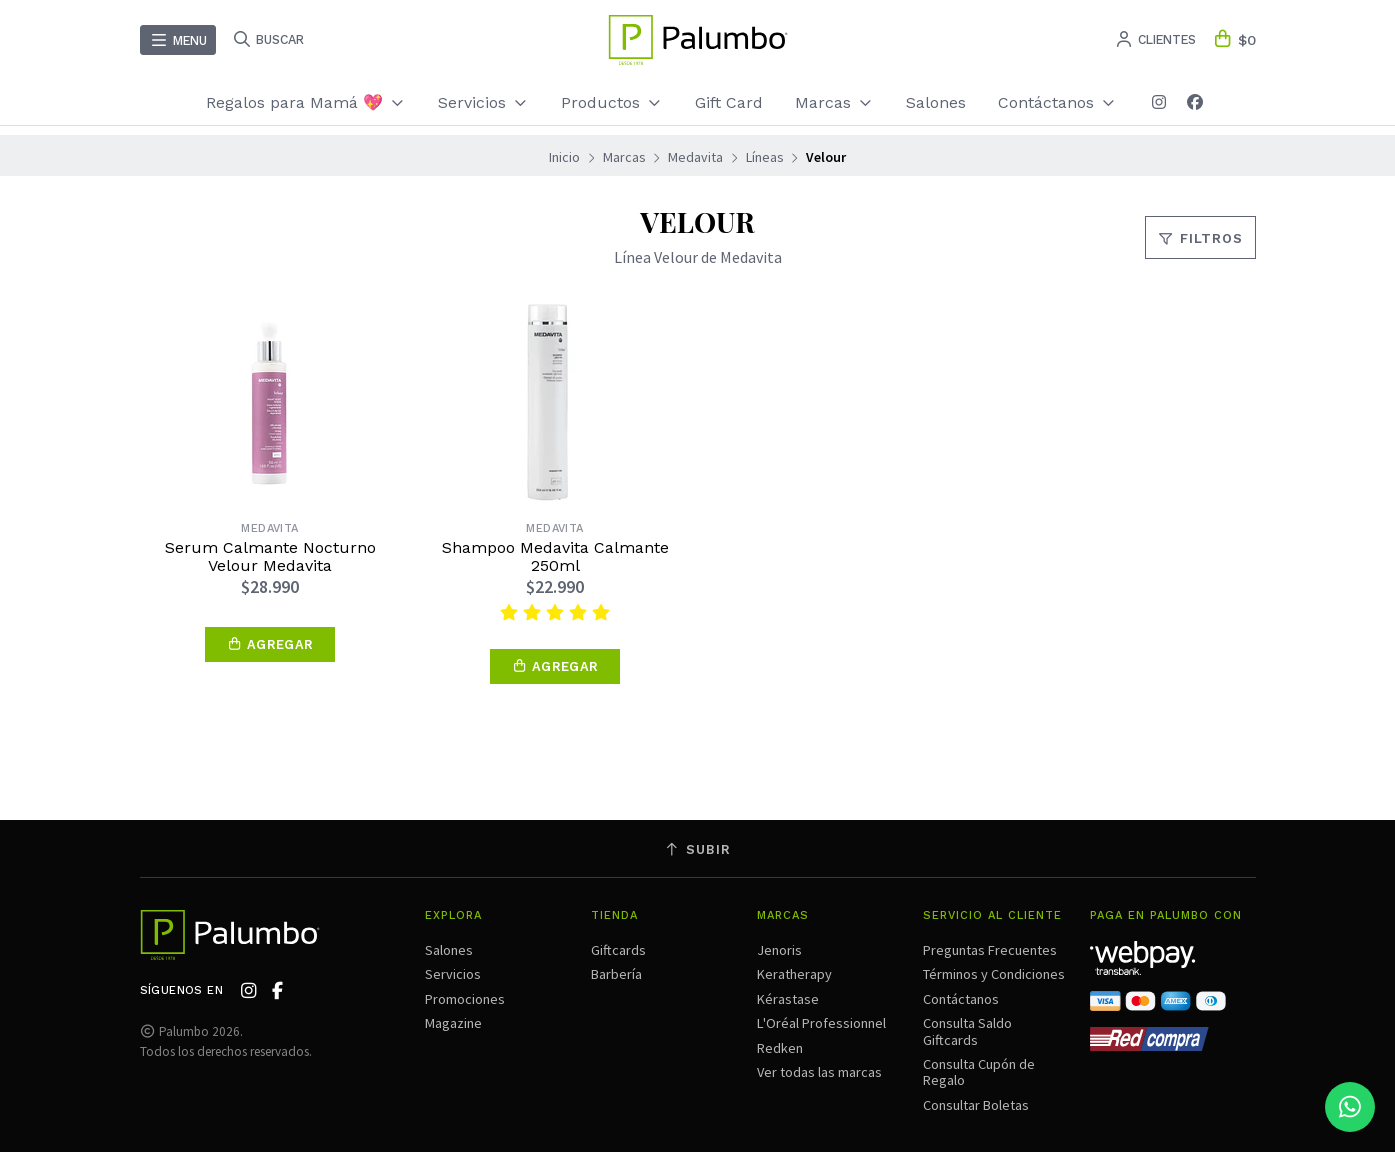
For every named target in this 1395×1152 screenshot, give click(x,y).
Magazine (453, 1023)
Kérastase (788, 999)
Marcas (834, 102)
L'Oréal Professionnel (821, 1023)
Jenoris (779, 950)
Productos (612, 102)
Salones (936, 102)
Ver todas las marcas (819, 1072)
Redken (780, 1048)
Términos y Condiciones (994, 974)
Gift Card (729, 102)
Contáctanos (1057, 102)
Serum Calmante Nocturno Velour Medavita (270, 557)
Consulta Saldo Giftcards (967, 1031)
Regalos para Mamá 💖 (306, 102)
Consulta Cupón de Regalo (979, 1072)
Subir (698, 849)
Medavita (695, 157)
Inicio (564, 157)
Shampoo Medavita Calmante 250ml (555, 557)
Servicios (483, 102)
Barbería (616, 974)
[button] (270, 644)
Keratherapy (794, 974)
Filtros (1200, 238)
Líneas (765, 157)
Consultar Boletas (976, 1105)
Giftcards (618, 950)
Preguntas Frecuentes (990, 950)
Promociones (465, 999)
